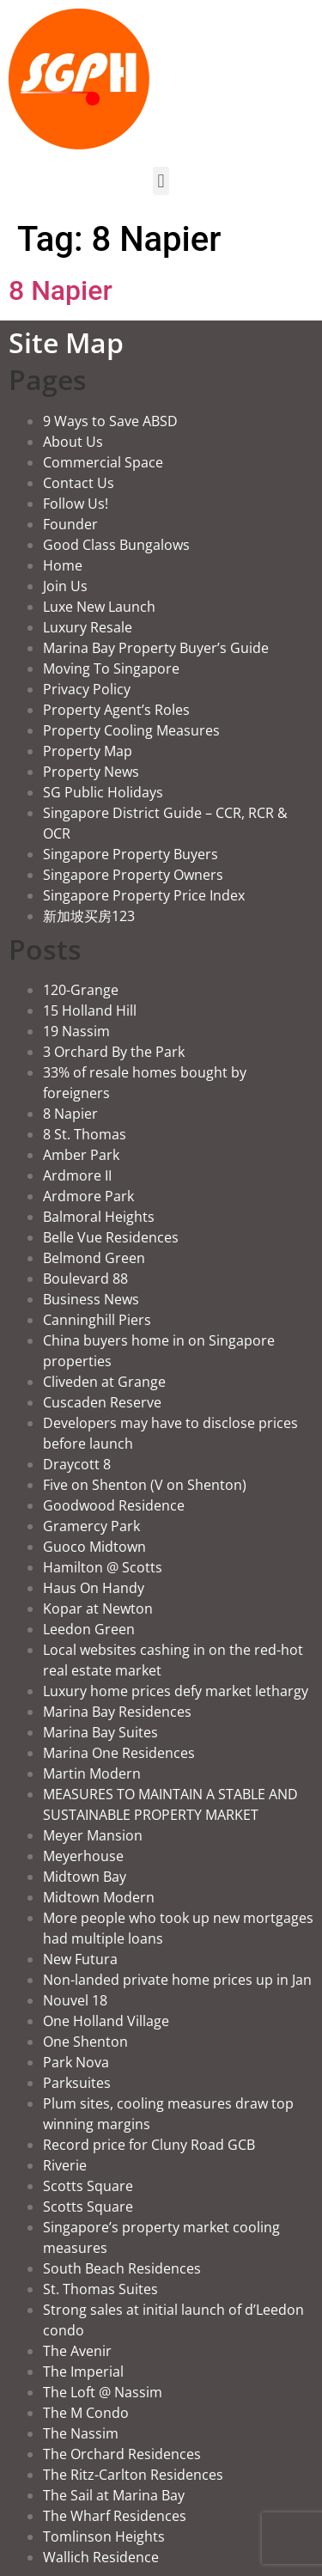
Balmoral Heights (99, 1216)
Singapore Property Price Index (144, 895)
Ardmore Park (88, 1196)
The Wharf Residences (114, 2515)
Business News (91, 1299)
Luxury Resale (87, 627)
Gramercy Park (91, 1526)
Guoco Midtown (94, 1546)
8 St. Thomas (84, 1134)
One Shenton (85, 2041)
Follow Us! (75, 503)
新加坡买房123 (89, 915)
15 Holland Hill (90, 1010)
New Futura (80, 1959)
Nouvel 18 (75, 2000)
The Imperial (83, 2371)
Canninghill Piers (97, 1319)
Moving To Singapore (111, 668)
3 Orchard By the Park (114, 1051)
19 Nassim (76, 1031)
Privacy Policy (87, 689)
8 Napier (60, 290)
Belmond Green (94, 1257)
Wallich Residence (101, 2557)
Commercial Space (103, 462)
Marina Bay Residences (117, 1711)
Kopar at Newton (98, 1608)
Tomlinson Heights (104, 2536)
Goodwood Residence (114, 1505)
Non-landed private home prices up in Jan (177, 1979)
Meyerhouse (83, 1856)
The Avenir (77, 2350)
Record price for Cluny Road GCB (149, 2144)
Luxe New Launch (99, 606)
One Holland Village (106, 2020)
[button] (161, 181)
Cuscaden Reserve (102, 1402)
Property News (91, 771)
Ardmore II (77, 1175)
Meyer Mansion (93, 1835)
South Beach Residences (122, 2268)
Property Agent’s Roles (116, 709)
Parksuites (77, 2082)
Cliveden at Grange (104, 1381)
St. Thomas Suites (100, 2289)
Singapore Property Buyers (130, 854)
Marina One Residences (119, 1752)
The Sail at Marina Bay (114, 2495)
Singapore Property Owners (133, 874)
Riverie (65, 2165)
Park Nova (76, 2062)
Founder (70, 524)
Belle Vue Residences (111, 1237)
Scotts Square (88, 2185)
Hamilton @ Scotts (102, 1567)
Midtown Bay (84, 1876)
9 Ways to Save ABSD (110, 421)
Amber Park (81, 1154)
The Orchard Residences (122, 2454)
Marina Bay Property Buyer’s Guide (156, 647)
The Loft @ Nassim (102, 2392)
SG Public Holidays (103, 792)
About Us (73, 441)
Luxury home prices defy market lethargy (175, 1691)
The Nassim (80, 2433)
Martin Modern (92, 1773)
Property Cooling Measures (131, 730)
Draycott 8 (77, 1464)
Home (62, 565)
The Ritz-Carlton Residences (133, 2474)
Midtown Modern (99, 1897)
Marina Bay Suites (100, 1732)
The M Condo (86, 2412)
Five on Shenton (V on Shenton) (144, 1484)
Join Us (65, 586)
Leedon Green (89, 1629)
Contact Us (78, 482)
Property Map (87, 751)
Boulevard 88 (85, 1278)
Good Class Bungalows (116, 544)
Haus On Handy (93, 1587)
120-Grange (80, 989)
